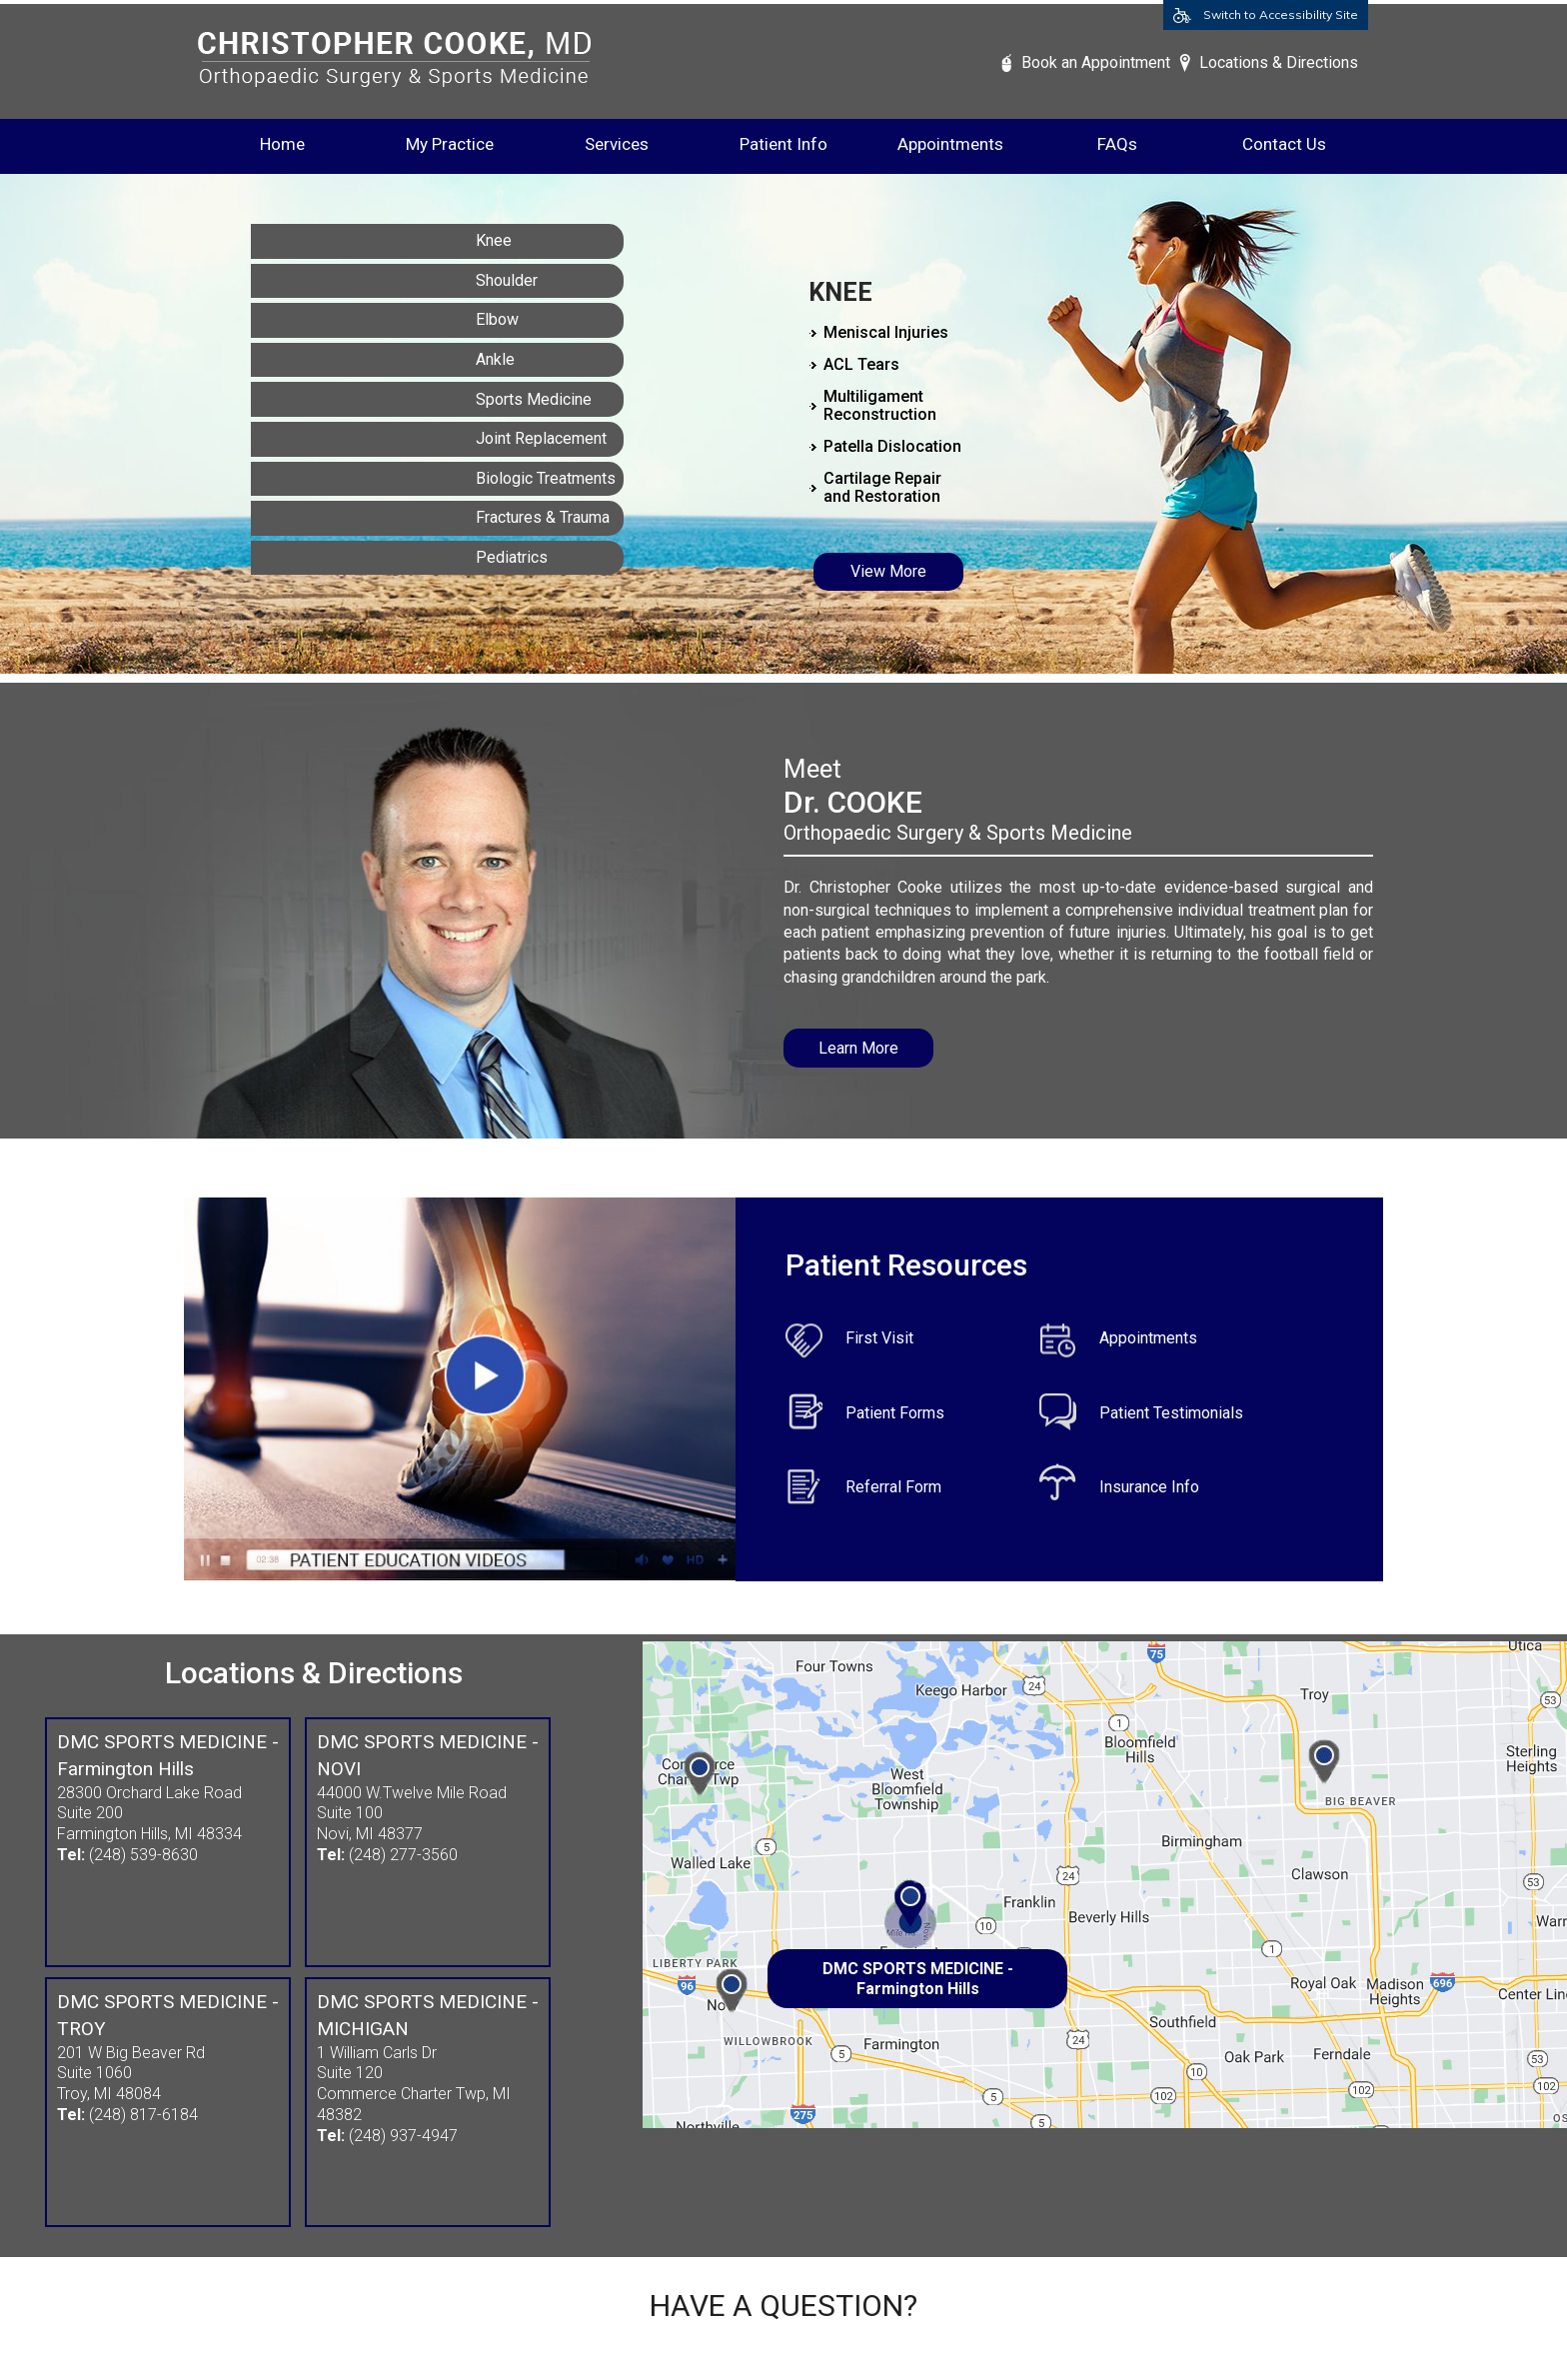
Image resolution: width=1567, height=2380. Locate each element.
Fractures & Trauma (543, 517)
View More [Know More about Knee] (888, 571)
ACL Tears (861, 364)
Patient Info (783, 144)
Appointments (950, 144)
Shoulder (507, 280)
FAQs (1117, 144)
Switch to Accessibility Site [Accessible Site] (1280, 14)
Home (282, 144)
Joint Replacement (541, 438)
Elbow (497, 319)
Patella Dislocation (892, 446)
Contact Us (1284, 144)
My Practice (450, 144)
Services (617, 144)
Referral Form (893, 1486)
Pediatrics (512, 557)
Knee (494, 240)
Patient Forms (894, 1412)
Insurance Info (1149, 1486)
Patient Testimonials (1171, 1412)
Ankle (495, 359)
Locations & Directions (1278, 62)
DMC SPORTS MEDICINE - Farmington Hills (917, 1978)
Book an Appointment (1095, 62)
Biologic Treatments (546, 478)
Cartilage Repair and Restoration (882, 487)
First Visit (879, 1337)
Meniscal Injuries (885, 332)
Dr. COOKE (853, 802)
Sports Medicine (534, 399)
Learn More (858, 1048)
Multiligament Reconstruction (879, 405)
